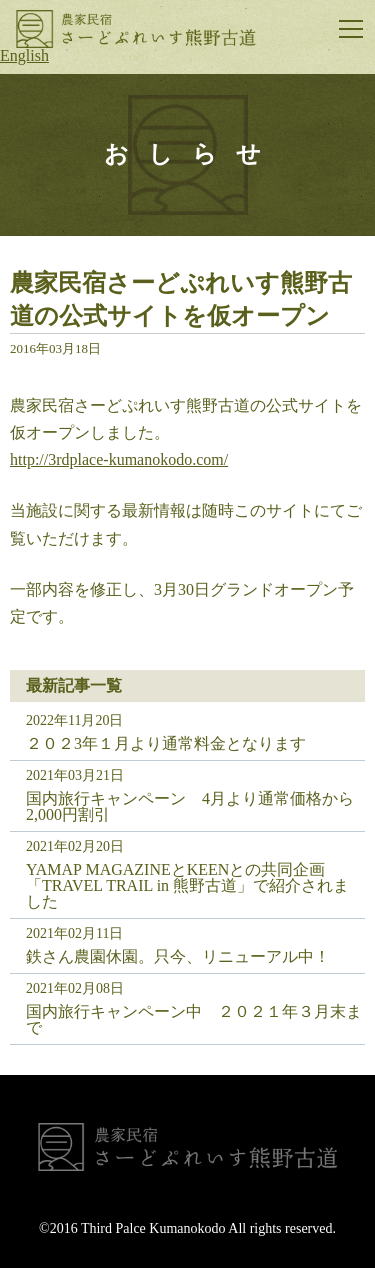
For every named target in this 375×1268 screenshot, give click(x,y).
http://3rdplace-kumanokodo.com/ (119, 459)
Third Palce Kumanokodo (153, 1228)
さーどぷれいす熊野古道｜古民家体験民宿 (136, 29)
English (24, 55)
